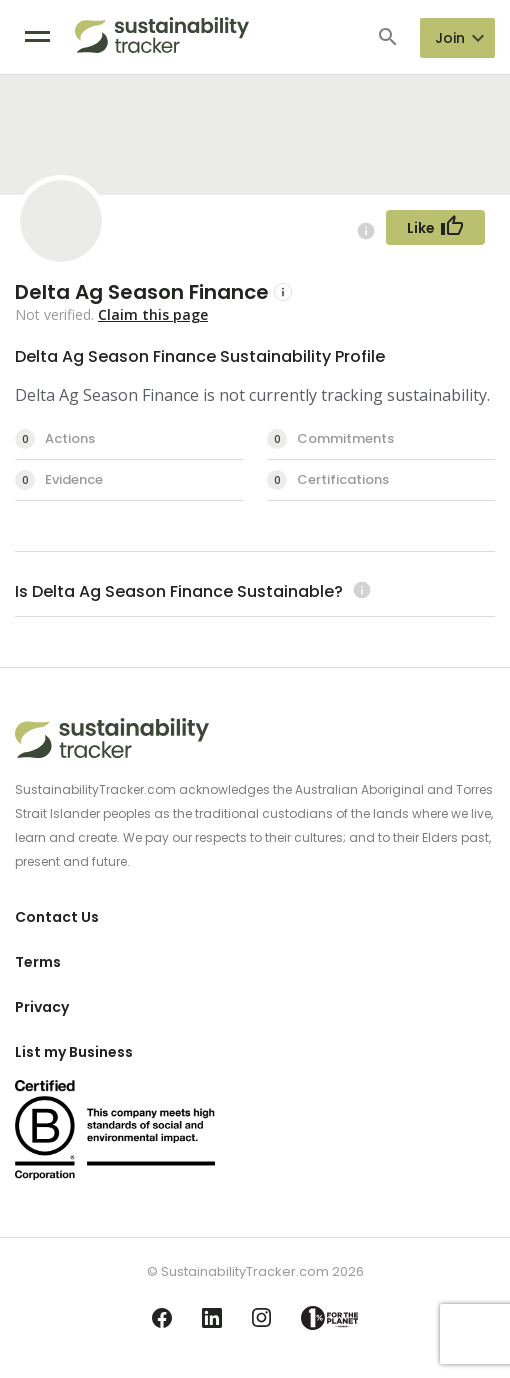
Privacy (42, 1007)
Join (450, 38)
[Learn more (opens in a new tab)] (359, 591)
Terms (38, 962)
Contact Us (57, 917)
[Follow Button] (435, 227)
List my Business (74, 1052)
